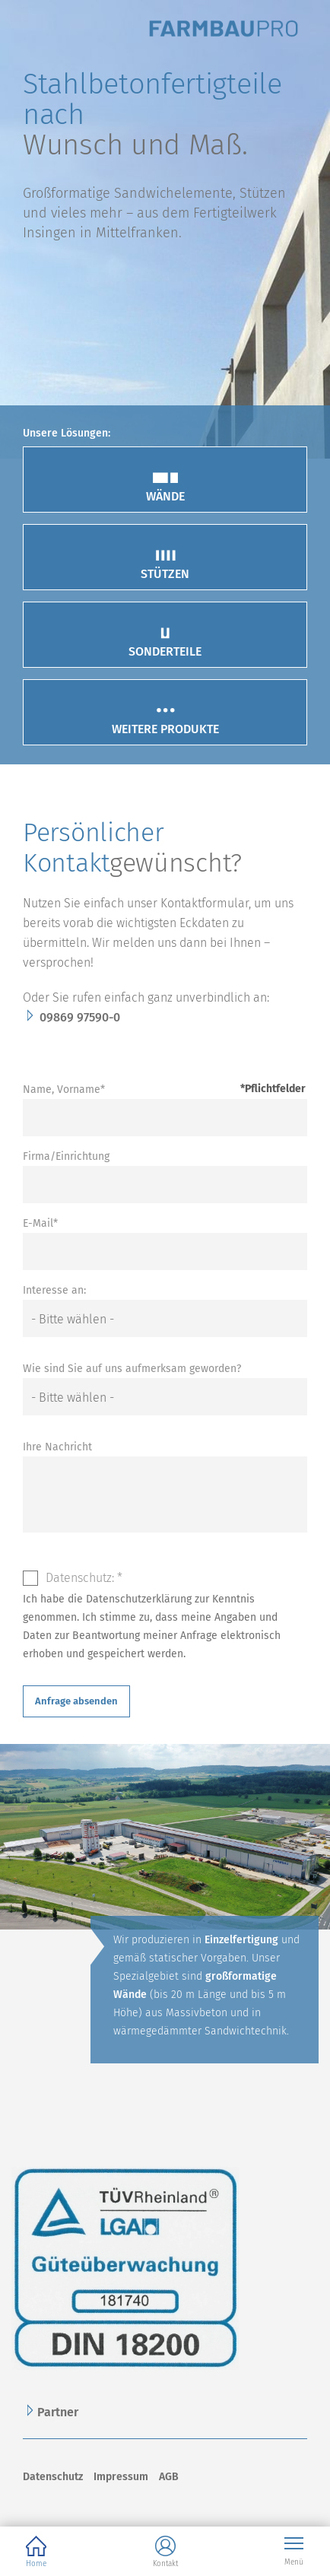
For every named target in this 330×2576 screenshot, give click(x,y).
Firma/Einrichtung (66, 1156)
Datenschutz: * (84, 1578)
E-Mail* (40, 1223)
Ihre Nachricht (57, 1446)
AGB (169, 2476)
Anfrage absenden (76, 1701)
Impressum (121, 2476)
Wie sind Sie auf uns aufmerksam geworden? (132, 1368)
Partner (57, 2412)
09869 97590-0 (80, 1017)
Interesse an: (54, 1290)
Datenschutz (53, 2476)
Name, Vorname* (64, 1089)
